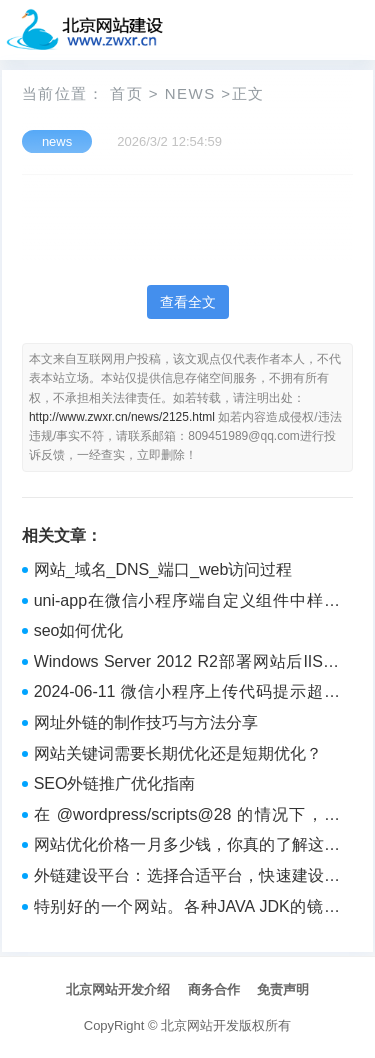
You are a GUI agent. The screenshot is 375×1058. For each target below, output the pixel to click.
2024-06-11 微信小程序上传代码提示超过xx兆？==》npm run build (187, 694)
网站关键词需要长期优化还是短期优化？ (178, 753)
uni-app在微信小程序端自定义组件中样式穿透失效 (187, 603)
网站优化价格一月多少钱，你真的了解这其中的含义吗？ (187, 847)
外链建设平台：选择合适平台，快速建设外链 (187, 878)
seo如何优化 (79, 630)
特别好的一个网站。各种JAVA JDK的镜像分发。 (187, 909)
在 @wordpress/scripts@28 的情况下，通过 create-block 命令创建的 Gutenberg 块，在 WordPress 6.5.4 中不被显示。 (187, 817)
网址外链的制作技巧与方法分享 (146, 722)
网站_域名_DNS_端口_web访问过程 (163, 569)
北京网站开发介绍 (118, 989)
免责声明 (283, 989)
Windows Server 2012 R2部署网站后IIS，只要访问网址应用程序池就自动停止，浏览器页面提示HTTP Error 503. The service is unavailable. (187, 664)
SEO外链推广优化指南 (115, 783)
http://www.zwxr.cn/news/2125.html (122, 417)
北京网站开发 (200, 1025)
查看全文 (188, 302)
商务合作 (214, 989)
